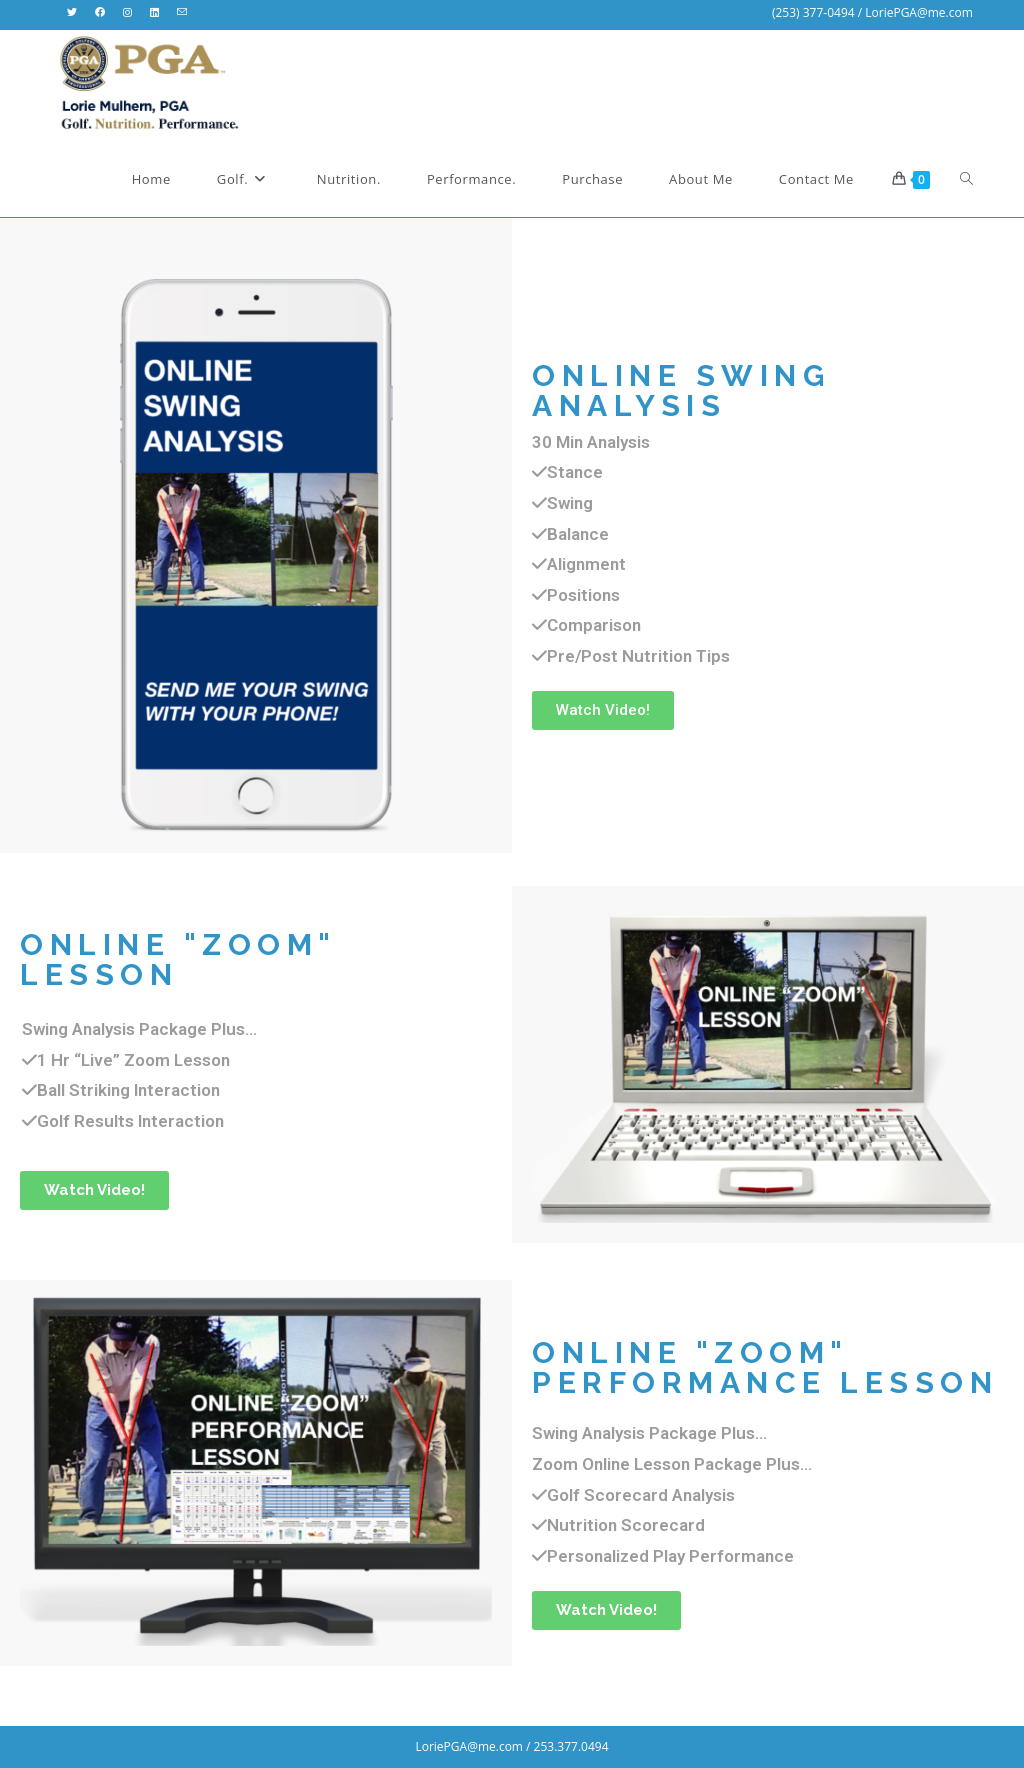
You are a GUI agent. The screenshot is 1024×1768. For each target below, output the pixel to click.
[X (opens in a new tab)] (76, 13)
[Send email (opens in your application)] (182, 13)
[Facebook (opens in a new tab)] (100, 13)
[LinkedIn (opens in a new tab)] (154, 13)
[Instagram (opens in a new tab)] (127, 13)
